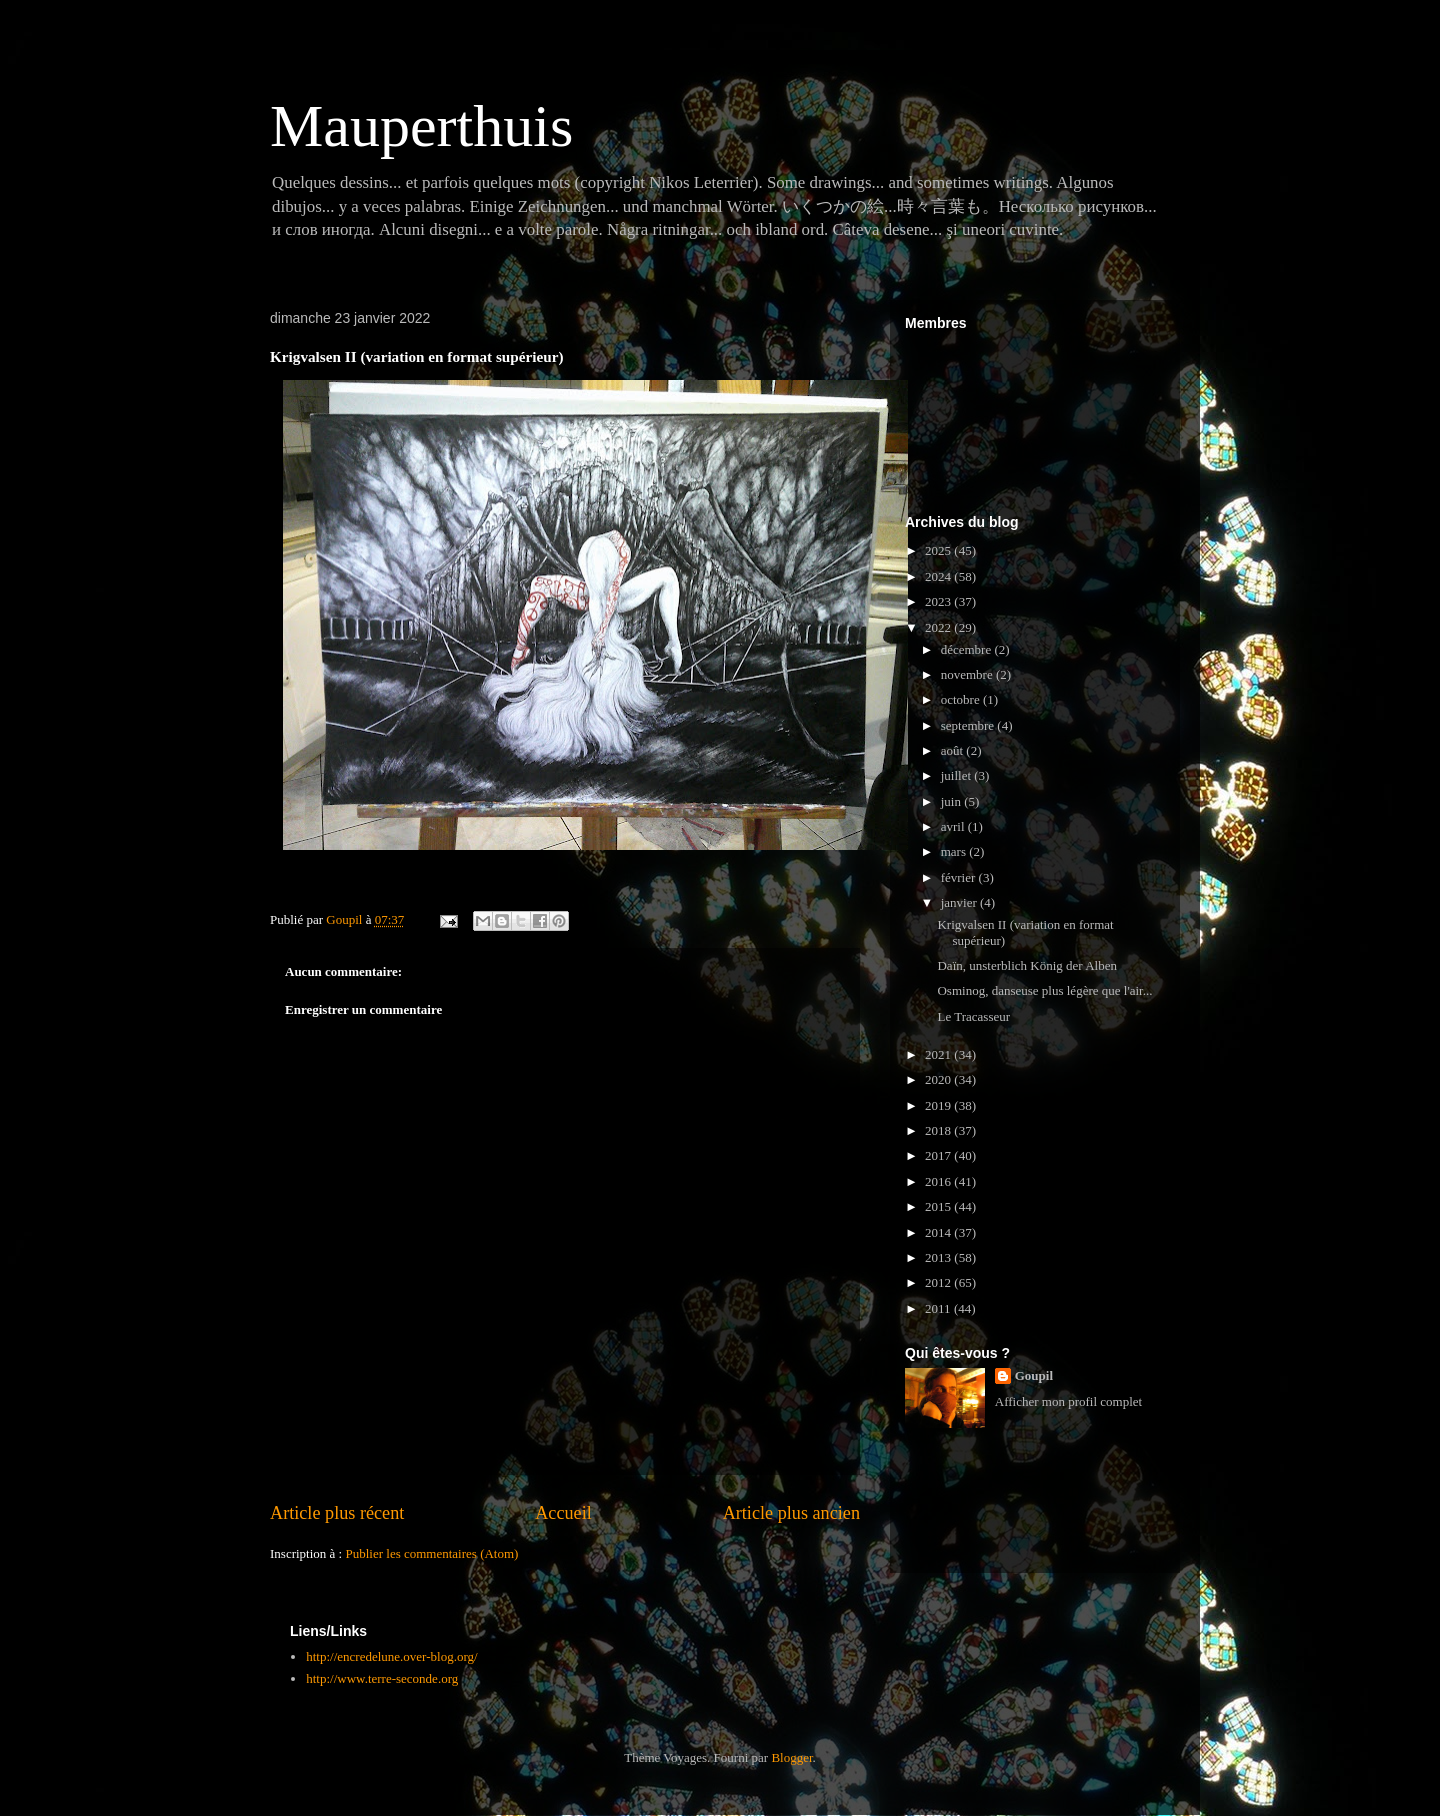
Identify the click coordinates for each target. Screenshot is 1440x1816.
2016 (939, 1181)
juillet (958, 775)
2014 (939, 1232)
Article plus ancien (791, 1513)
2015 (939, 1206)
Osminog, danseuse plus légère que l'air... (1044, 990)
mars (955, 851)
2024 (939, 576)
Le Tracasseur (973, 1016)
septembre (969, 725)
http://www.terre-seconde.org (382, 1678)
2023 (939, 601)
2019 (939, 1105)
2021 (939, 1054)
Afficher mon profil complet (1068, 1401)
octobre (962, 699)
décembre (968, 649)
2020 (939, 1079)
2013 (939, 1257)
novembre (968, 674)
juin (952, 801)
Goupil (1034, 1375)
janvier (960, 902)
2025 (939, 550)
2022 (939, 627)
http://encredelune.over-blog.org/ (391, 1656)
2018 (939, 1130)
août (954, 750)
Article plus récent (337, 1513)
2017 (939, 1155)
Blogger (791, 1757)
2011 (939, 1308)
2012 (939, 1282)
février (960, 877)
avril (954, 826)
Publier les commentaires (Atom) (431, 1553)
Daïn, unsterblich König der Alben (1026, 965)
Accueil (563, 1513)
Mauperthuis (421, 126)
